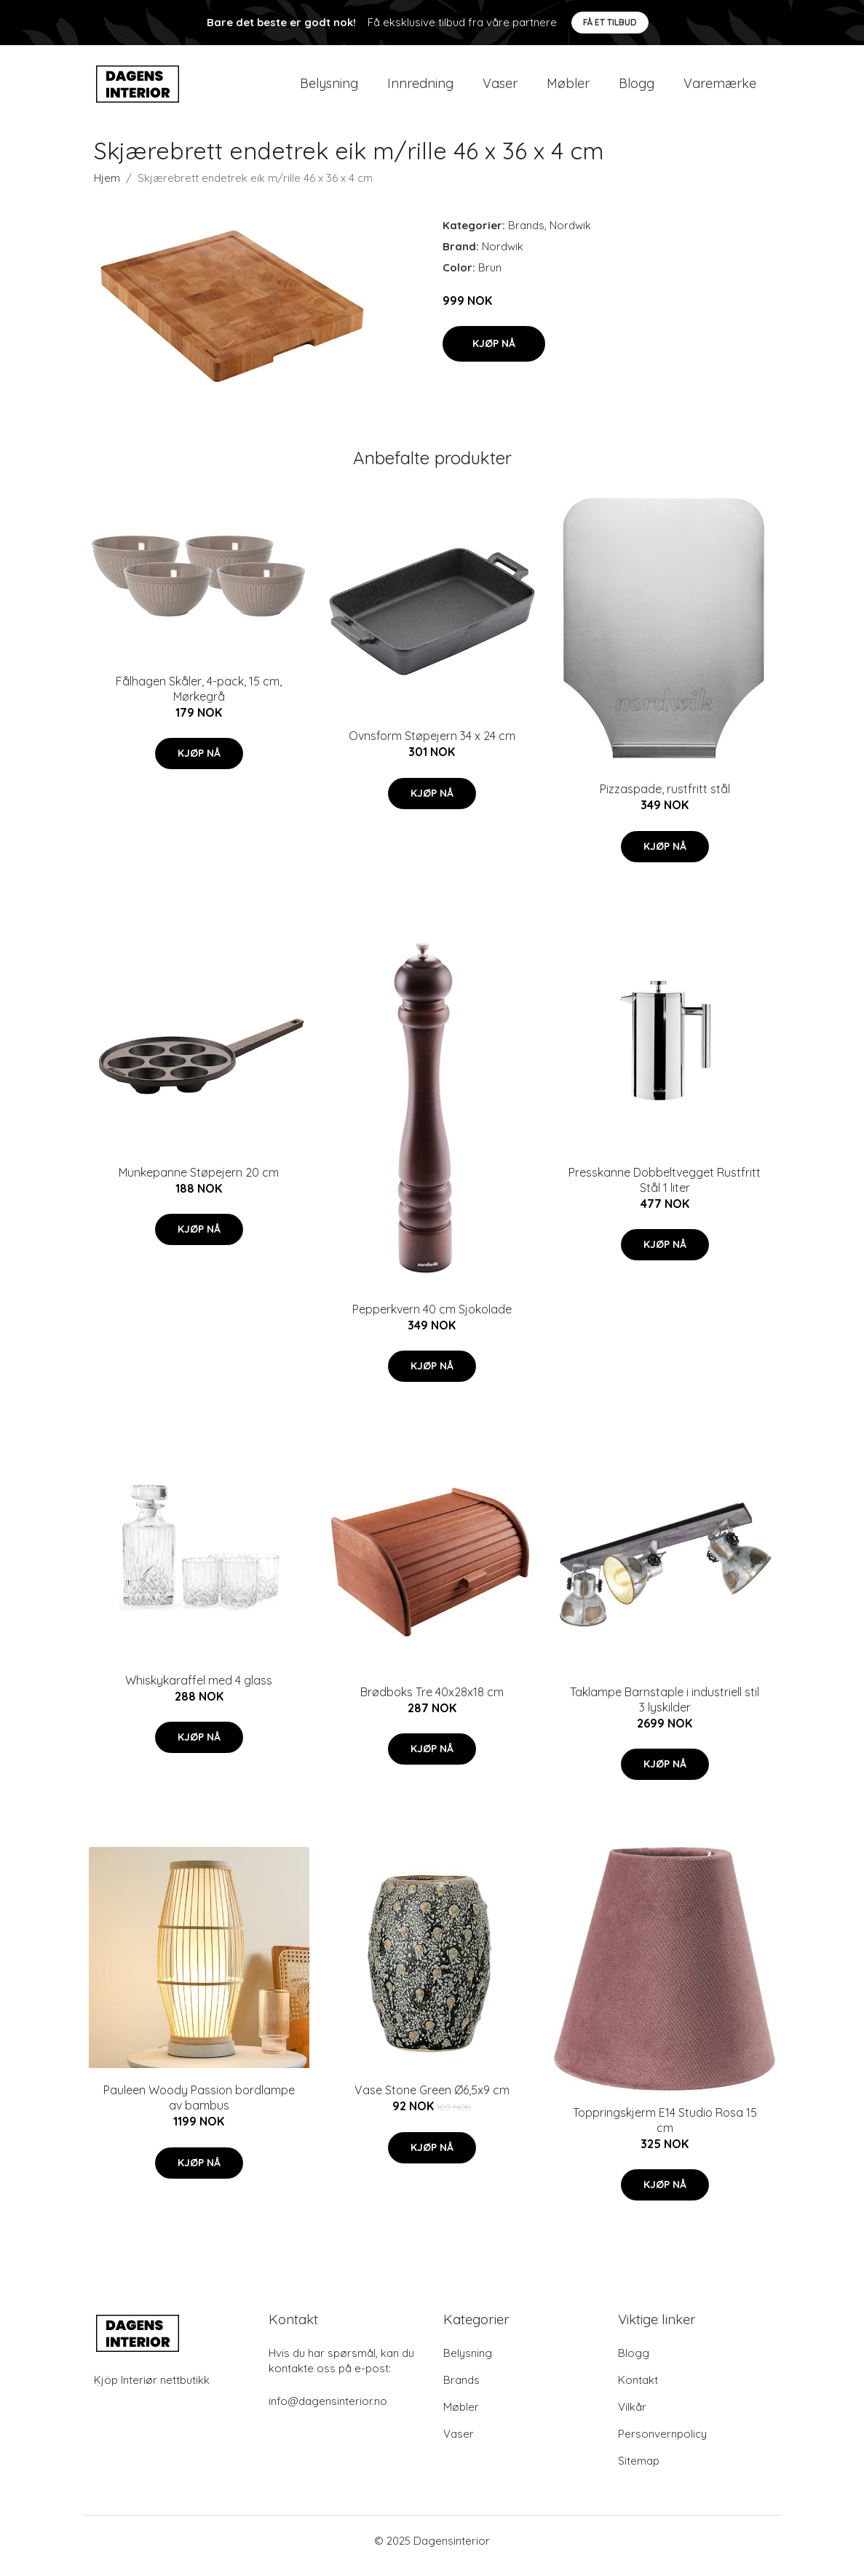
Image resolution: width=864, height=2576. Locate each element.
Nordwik (570, 235)
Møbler (568, 88)
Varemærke (719, 88)
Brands (526, 235)
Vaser (500, 88)
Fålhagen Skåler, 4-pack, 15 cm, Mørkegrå (199, 699)
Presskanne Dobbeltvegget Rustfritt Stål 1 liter (664, 1190)
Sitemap (638, 2471)
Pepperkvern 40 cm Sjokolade (432, 1319)
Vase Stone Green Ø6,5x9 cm (432, 2100)
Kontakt (638, 2390)
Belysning (329, 88)
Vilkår (632, 2417)
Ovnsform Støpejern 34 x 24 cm (432, 746)
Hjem (107, 188)
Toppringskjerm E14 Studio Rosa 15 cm (665, 2130)
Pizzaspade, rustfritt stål (665, 799)
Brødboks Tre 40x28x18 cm (432, 1702)
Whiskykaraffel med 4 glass (198, 1690)
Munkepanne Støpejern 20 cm (199, 1182)
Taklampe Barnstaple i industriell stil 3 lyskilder (664, 1710)
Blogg (636, 88)
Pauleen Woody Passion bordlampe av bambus (199, 2108)
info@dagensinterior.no (328, 2411)
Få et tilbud (610, 22)
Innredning (420, 88)
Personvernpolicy (662, 2444)
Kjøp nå (493, 353)
